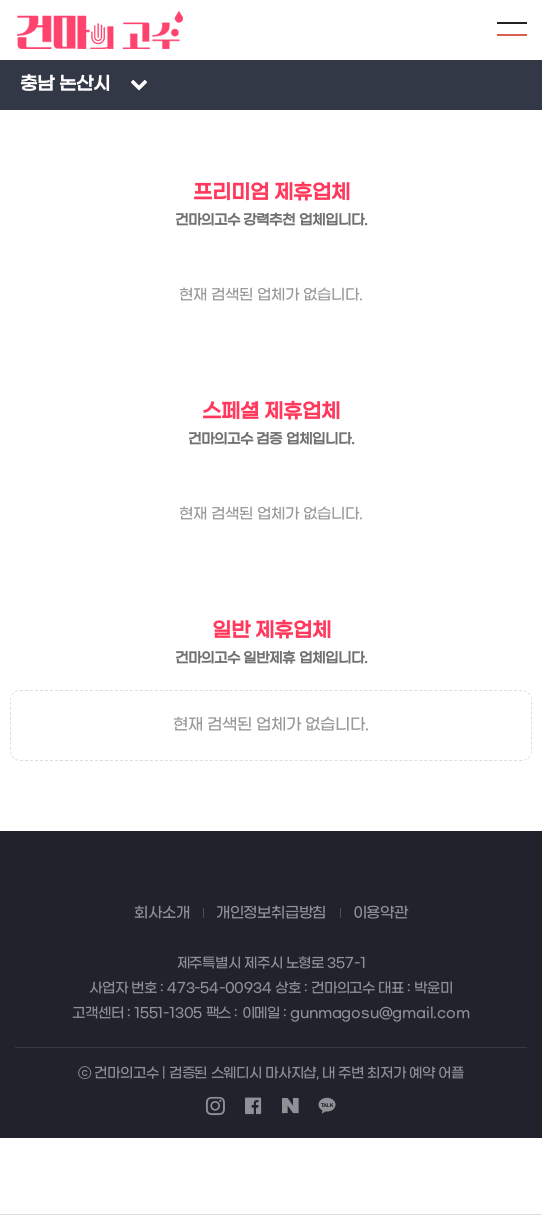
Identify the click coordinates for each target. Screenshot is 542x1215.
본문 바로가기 (0, 0)
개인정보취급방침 (271, 913)
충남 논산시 (65, 84)
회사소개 (161, 913)
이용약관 (380, 913)
